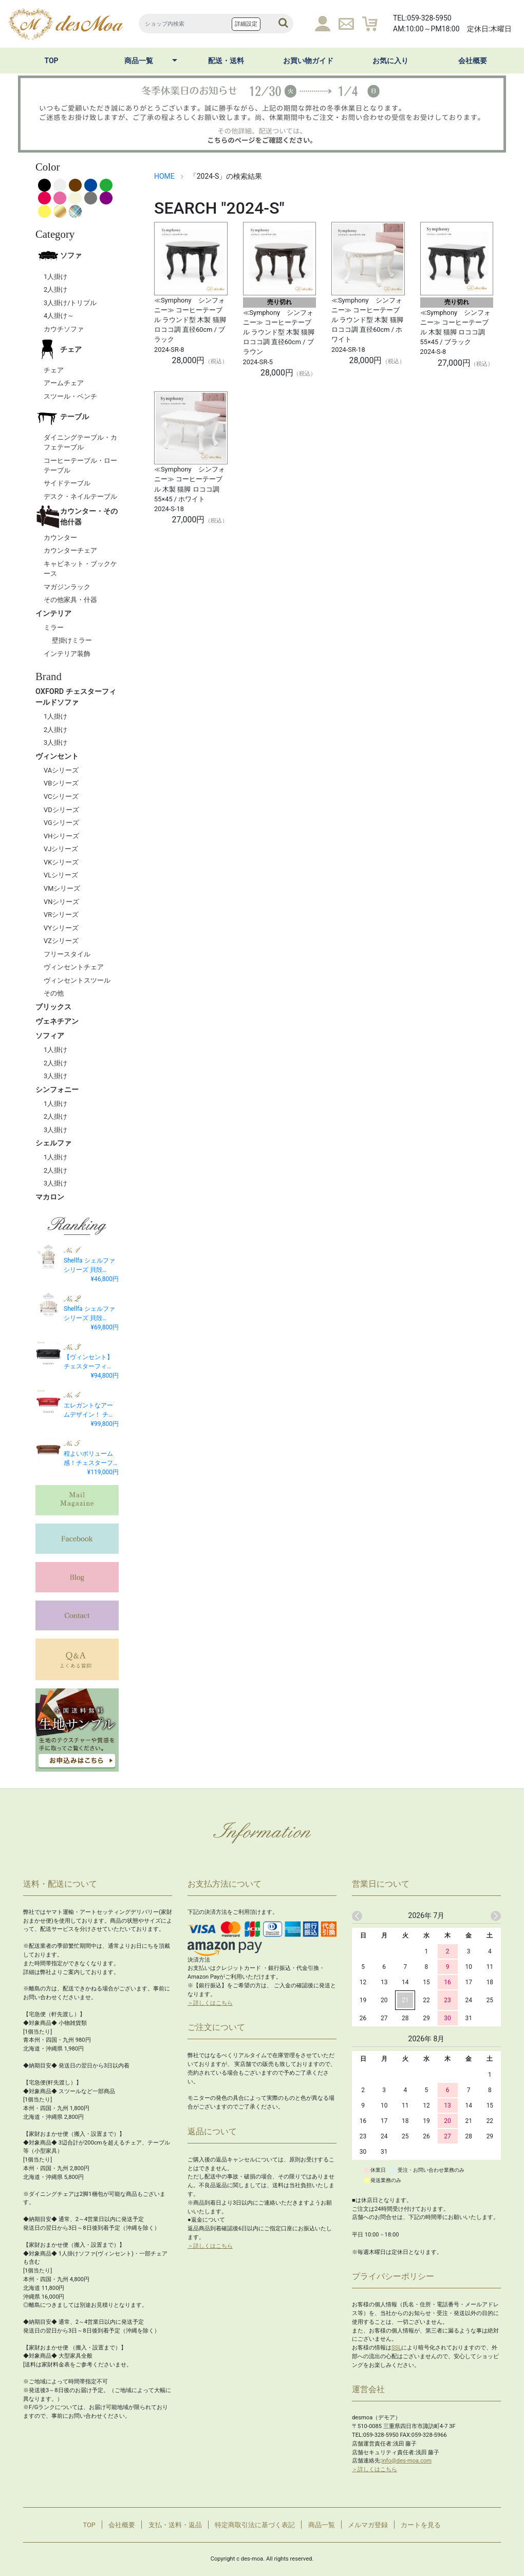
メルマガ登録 (368, 2525)
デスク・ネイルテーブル (80, 496)
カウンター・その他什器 (76, 516)
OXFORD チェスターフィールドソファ (75, 697)
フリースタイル (67, 954)
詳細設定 (246, 24)
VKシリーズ (61, 862)
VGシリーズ (61, 822)
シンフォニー (57, 1089)
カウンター (60, 537)
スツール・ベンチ (70, 396)
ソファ (58, 255)
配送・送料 (226, 61)
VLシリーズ (61, 875)
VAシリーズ (61, 770)
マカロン (49, 1197)
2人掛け (55, 289)
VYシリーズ (61, 928)
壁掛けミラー (72, 640)
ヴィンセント (57, 756)
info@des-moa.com (407, 2460)
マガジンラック (67, 587)
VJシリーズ (61, 849)
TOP (51, 61)
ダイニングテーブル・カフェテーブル (80, 442)
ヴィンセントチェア (74, 967)
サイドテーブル (67, 483)
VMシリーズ (62, 888)
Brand (48, 676)
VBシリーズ (61, 783)
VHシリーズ (61, 836)
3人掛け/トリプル (70, 303)
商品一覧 (138, 61)
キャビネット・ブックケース (80, 568)
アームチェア (64, 383)
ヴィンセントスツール (77, 980)
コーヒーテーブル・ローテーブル (80, 465)
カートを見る (421, 2525)
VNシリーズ (61, 902)
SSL (396, 2347)
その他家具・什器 (70, 600)
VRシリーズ (61, 914)
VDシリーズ (61, 810)
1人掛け (55, 276)
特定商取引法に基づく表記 (255, 2525)
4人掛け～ (59, 315)
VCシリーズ (61, 796)
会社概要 (472, 61)
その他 (54, 993)
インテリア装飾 (67, 653)
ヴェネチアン (57, 1021)
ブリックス (53, 1007)
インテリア (53, 613)
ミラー (54, 627)
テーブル (62, 416)
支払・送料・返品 (175, 2525)
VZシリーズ (61, 941)
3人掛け (55, 742)
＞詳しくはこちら (210, 2003)
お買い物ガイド (308, 61)
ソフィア (49, 1035)
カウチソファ (64, 329)
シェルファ (53, 1143)
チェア (58, 349)
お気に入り (390, 61)
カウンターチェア (70, 550)
